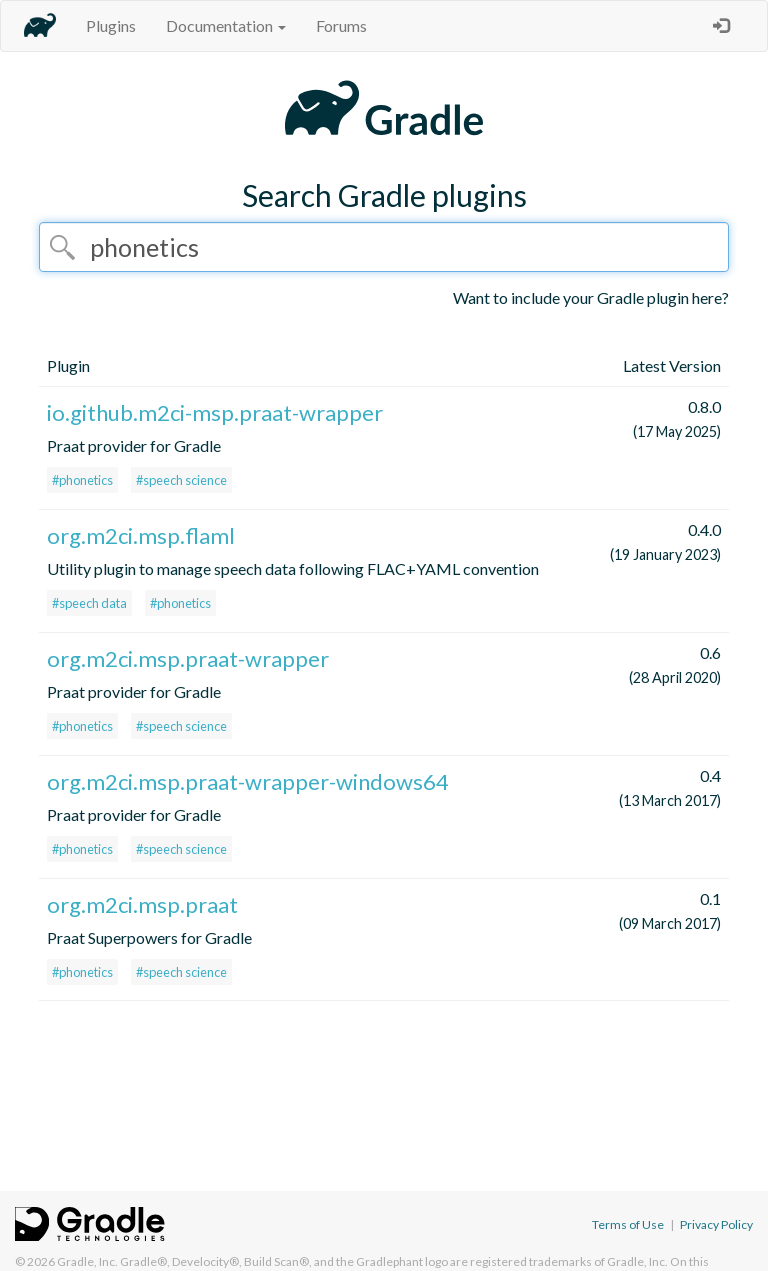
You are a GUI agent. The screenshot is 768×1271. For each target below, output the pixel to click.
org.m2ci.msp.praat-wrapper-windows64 (248, 781)
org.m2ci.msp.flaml (141, 535)
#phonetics (82, 480)
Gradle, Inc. (87, 1261)
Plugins (111, 25)
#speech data (89, 603)
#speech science (181, 480)
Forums (341, 25)
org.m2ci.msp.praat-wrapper (188, 658)
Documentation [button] (226, 25)
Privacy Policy (716, 1224)
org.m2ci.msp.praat (142, 904)
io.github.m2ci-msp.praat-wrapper (215, 412)
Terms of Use (628, 1224)
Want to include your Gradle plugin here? (591, 297)
